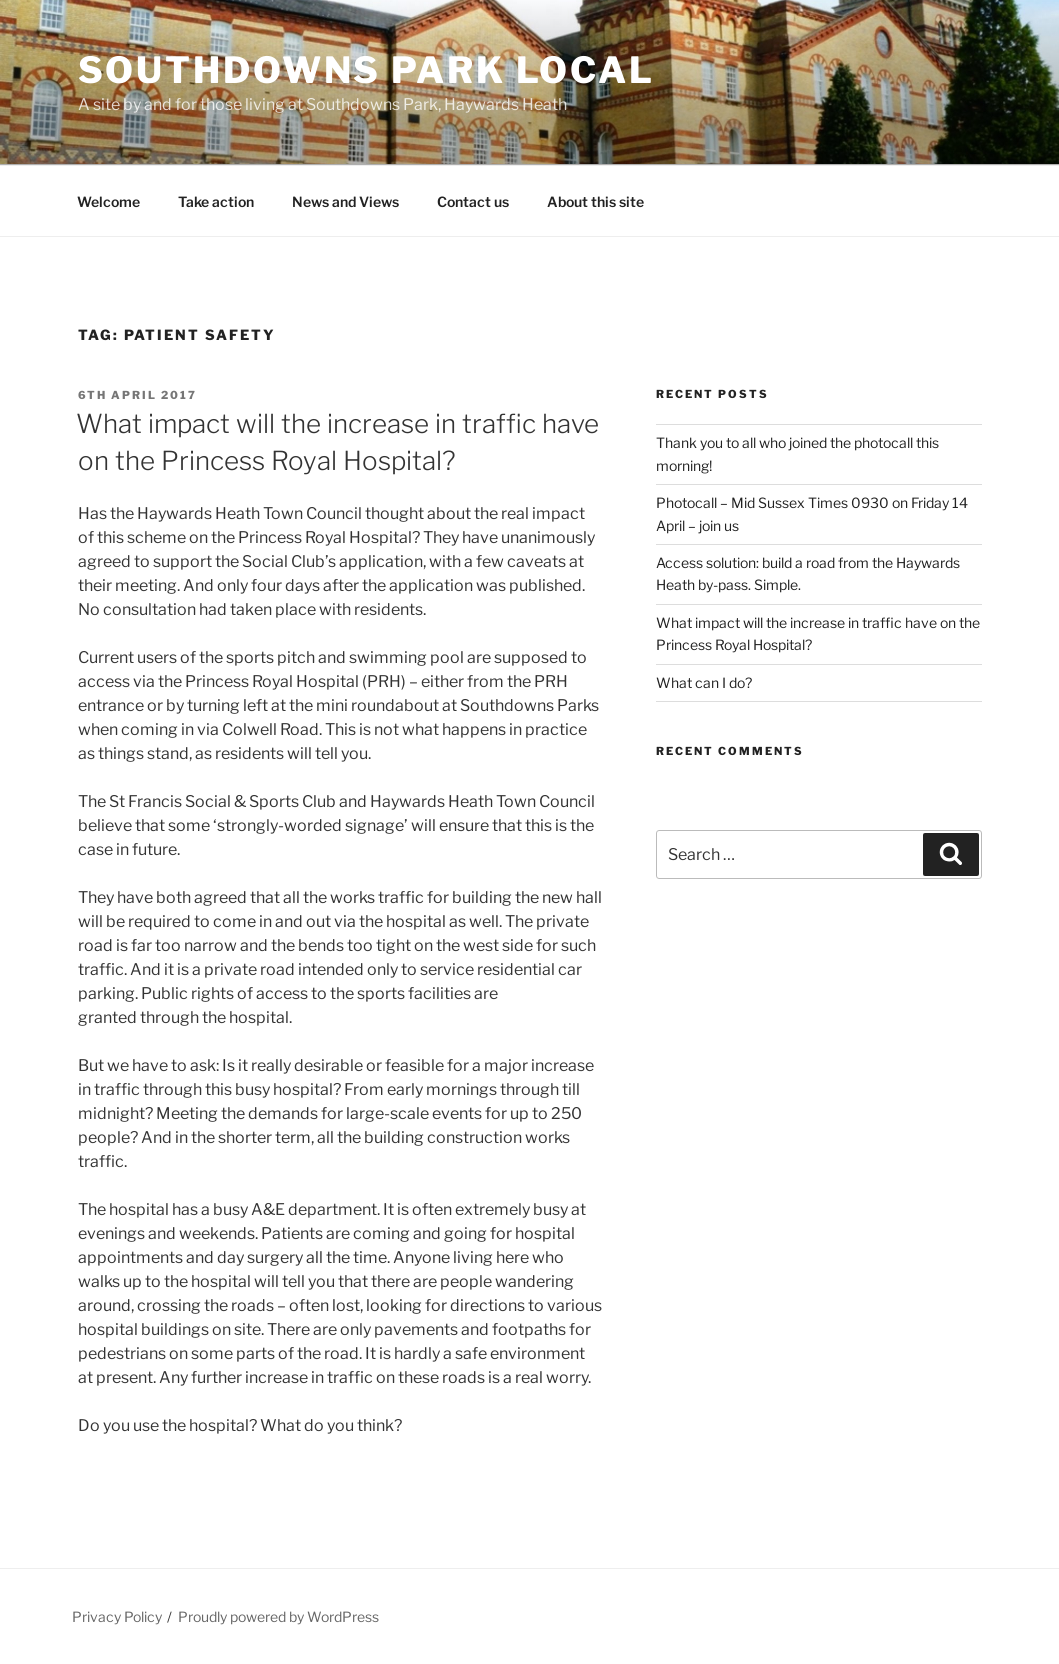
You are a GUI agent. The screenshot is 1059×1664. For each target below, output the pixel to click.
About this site (595, 201)
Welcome (108, 201)
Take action (216, 201)
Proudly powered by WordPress (278, 1616)
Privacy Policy (117, 1616)
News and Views (345, 201)
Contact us (473, 201)
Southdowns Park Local (366, 70)
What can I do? (704, 682)
